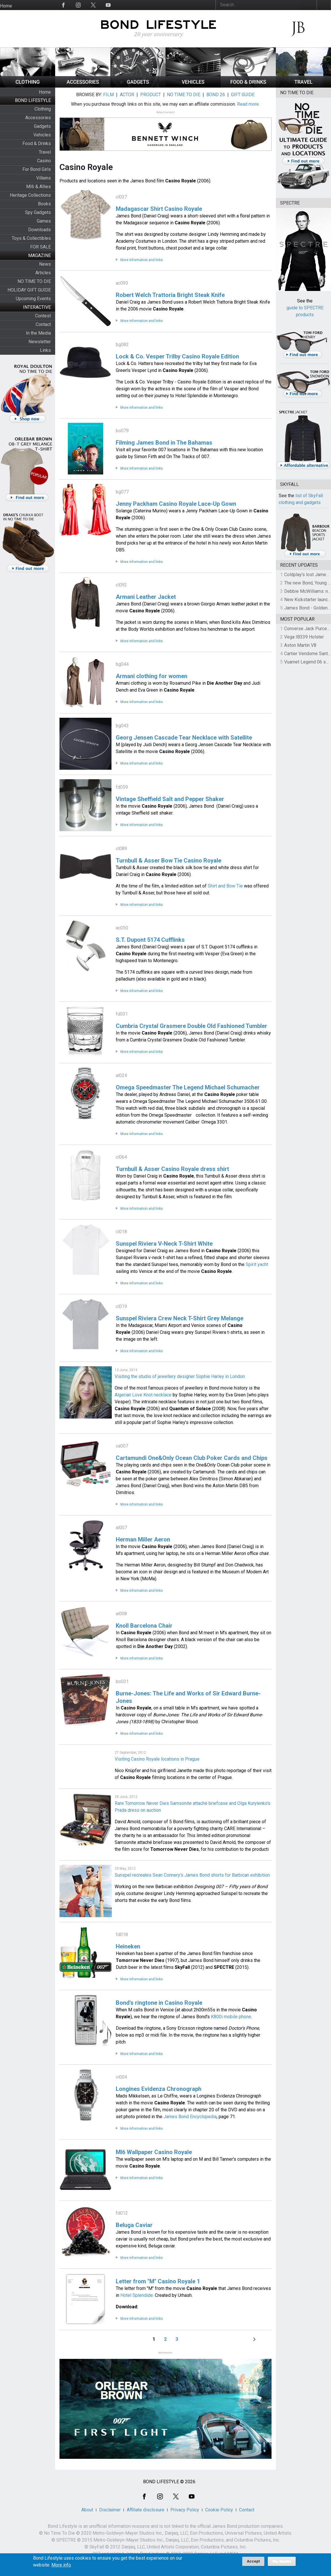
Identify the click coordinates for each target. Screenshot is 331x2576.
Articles (43, 272)
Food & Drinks (36, 143)
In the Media (38, 333)
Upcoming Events (33, 298)
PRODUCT (150, 94)
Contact (43, 324)
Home (6, 6)
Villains (43, 178)
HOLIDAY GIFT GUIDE (29, 290)
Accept (253, 2563)
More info (61, 2566)
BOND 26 (215, 94)
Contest (43, 316)
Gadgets (42, 126)
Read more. (248, 104)
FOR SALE (40, 247)
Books (44, 204)
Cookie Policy (219, 2510)
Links (45, 350)
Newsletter (39, 341)
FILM (108, 94)
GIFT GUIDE (243, 94)
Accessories (38, 117)
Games (44, 221)
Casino (44, 160)
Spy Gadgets (38, 212)
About (87, 2510)
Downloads (39, 229)
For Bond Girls (36, 169)
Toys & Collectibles (31, 238)
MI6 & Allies (38, 186)
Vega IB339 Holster (304, 637)
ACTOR (127, 94)
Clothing (42, 109)
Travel (45, 152)
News (45, 264)
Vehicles (42, 135)
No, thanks (281, 2563)
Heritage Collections (30, 195)
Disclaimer (110, 2510)
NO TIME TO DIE (34, 281)
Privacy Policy (184, 2510)
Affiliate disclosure (145, 2510)
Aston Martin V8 (300, 645)
